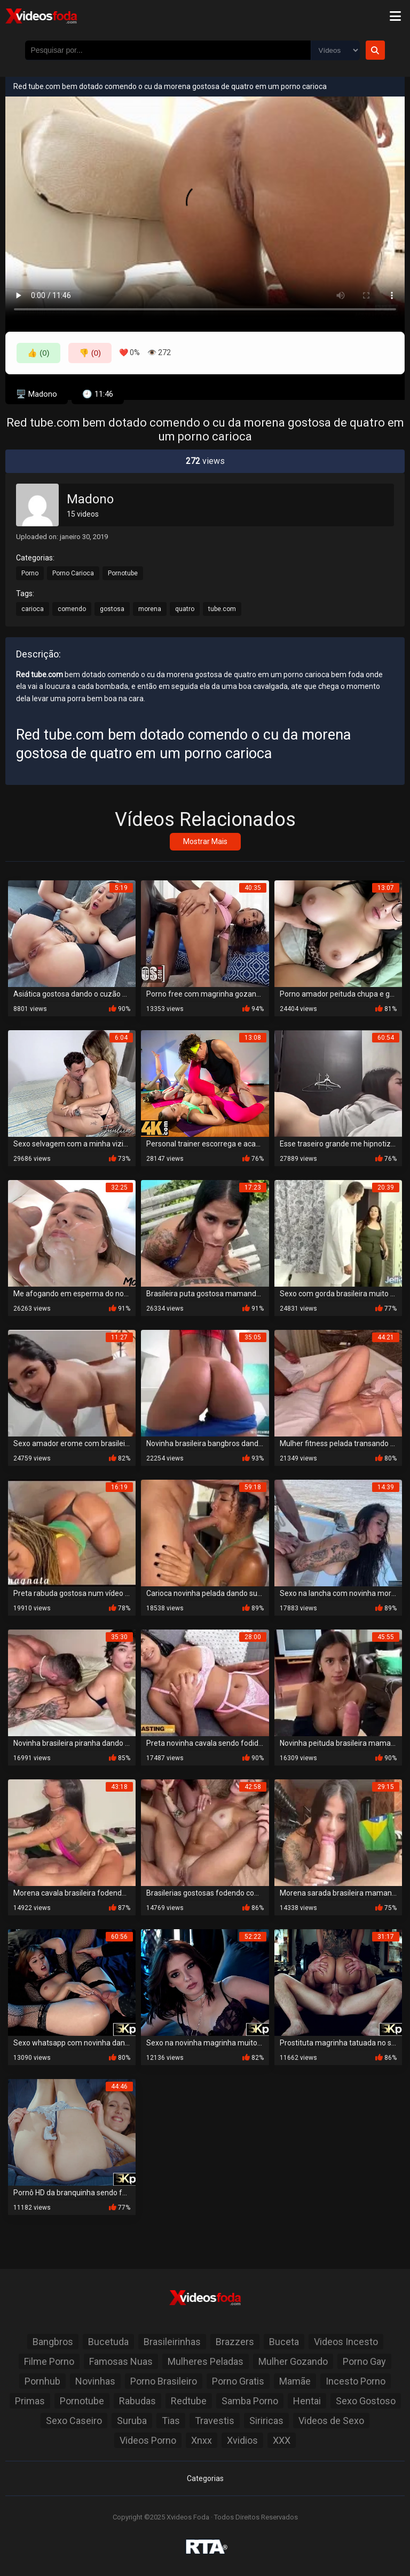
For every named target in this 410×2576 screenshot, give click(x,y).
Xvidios (242, 2440)
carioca (32, 609)
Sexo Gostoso (366, 2400)
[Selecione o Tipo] (335, 50)
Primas (30, 2400)
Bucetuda (108, 2341)
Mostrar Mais (205, 841)
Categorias (205, 2478)
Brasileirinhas (172, 2341)
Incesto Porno (355, 2381)
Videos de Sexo (331, 2420)
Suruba (132, 2420)
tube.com (222, 609)
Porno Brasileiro (163, 2381)
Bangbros (53, 2341)
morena (149, 609)
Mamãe (295, 2381)
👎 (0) (90, 352)
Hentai (307, 2400)
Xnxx (201, 2440)
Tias (171, 2420)
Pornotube (123, 573)
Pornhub (42, 2381)
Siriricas (266, 2420)
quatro (184, 609)
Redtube (189, 2400)
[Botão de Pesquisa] (375, 50)
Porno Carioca (73, 573)
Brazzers (235, 2341)
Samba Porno (250, 2400)
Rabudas (137, 2400)
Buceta (284, 2341)
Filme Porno (49, 2361)
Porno (29, 573)
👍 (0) (38, 352)
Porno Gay (364, 2361)
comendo (72, 609)
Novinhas (95, 2381)
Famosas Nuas (121, 2361)
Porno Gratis (238, 2381)
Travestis (214, 2420)
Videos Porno (148, 2440)
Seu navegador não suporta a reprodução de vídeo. (205, 209)
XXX (281, 2440)
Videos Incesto (346, 2341)
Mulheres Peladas (205, 2361)
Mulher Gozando (293, 2361)
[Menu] (395, 16)
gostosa (112, 609)
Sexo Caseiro (74, 2420)
